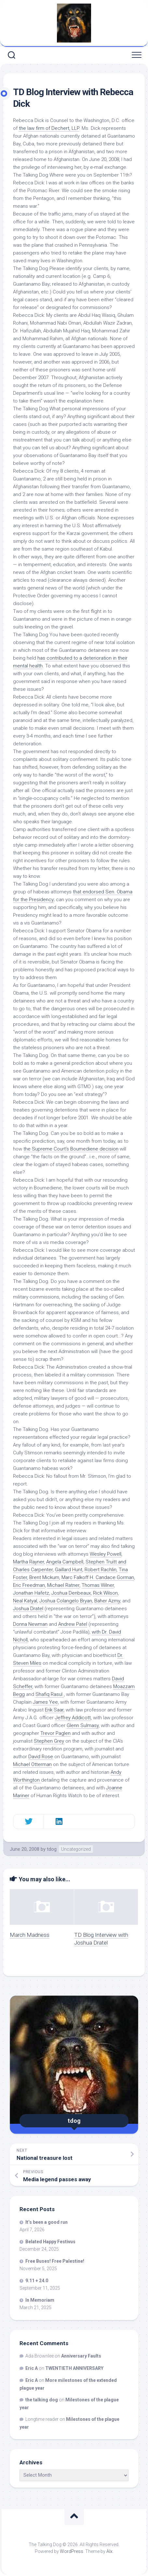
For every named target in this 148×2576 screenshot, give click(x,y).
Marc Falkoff (74, 1577)
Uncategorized (76, 1849)
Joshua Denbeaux (71, 1593)
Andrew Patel (72, 1624)
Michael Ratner (63, 1585)
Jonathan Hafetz (31, 1593)
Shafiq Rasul (49, 1694)
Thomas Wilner (98, 1585)
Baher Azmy (107, 1601)
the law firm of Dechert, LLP (49, 128)
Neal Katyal (25, 1601)
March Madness (29, 1935)
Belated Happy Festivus (50, 2241)
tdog (52, 1849)
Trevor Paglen (55, 1733)
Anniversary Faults (81, 2355)
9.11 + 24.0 (36, 2280)
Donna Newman (30, 1624)
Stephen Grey (49, 1741)
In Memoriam (39, 2300)
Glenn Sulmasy (83, 1725)
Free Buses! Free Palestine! (54, 2261)
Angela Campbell (64, 1562)
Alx (109, 2551)
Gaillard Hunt (68, 1570)
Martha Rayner (28, 1562)
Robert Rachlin (100, 1570)
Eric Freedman (29, 1585)
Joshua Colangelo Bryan (65, 1601)
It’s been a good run (46, 2222)
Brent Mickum (44, 1577)
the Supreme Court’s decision (70, 1149)
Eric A (31, 2368)
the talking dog (41, 2399)
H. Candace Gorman (112, 1577)
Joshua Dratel (28, 1609)
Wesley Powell (105, 1554)
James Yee (45, 1702)
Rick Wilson (105, 1593)
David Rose (40, 1757)
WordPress (71, 2551)
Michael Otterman (32, 1764)
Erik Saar (54, 1710)
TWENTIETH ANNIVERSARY (74, 2368)
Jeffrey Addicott (73, 1718)
